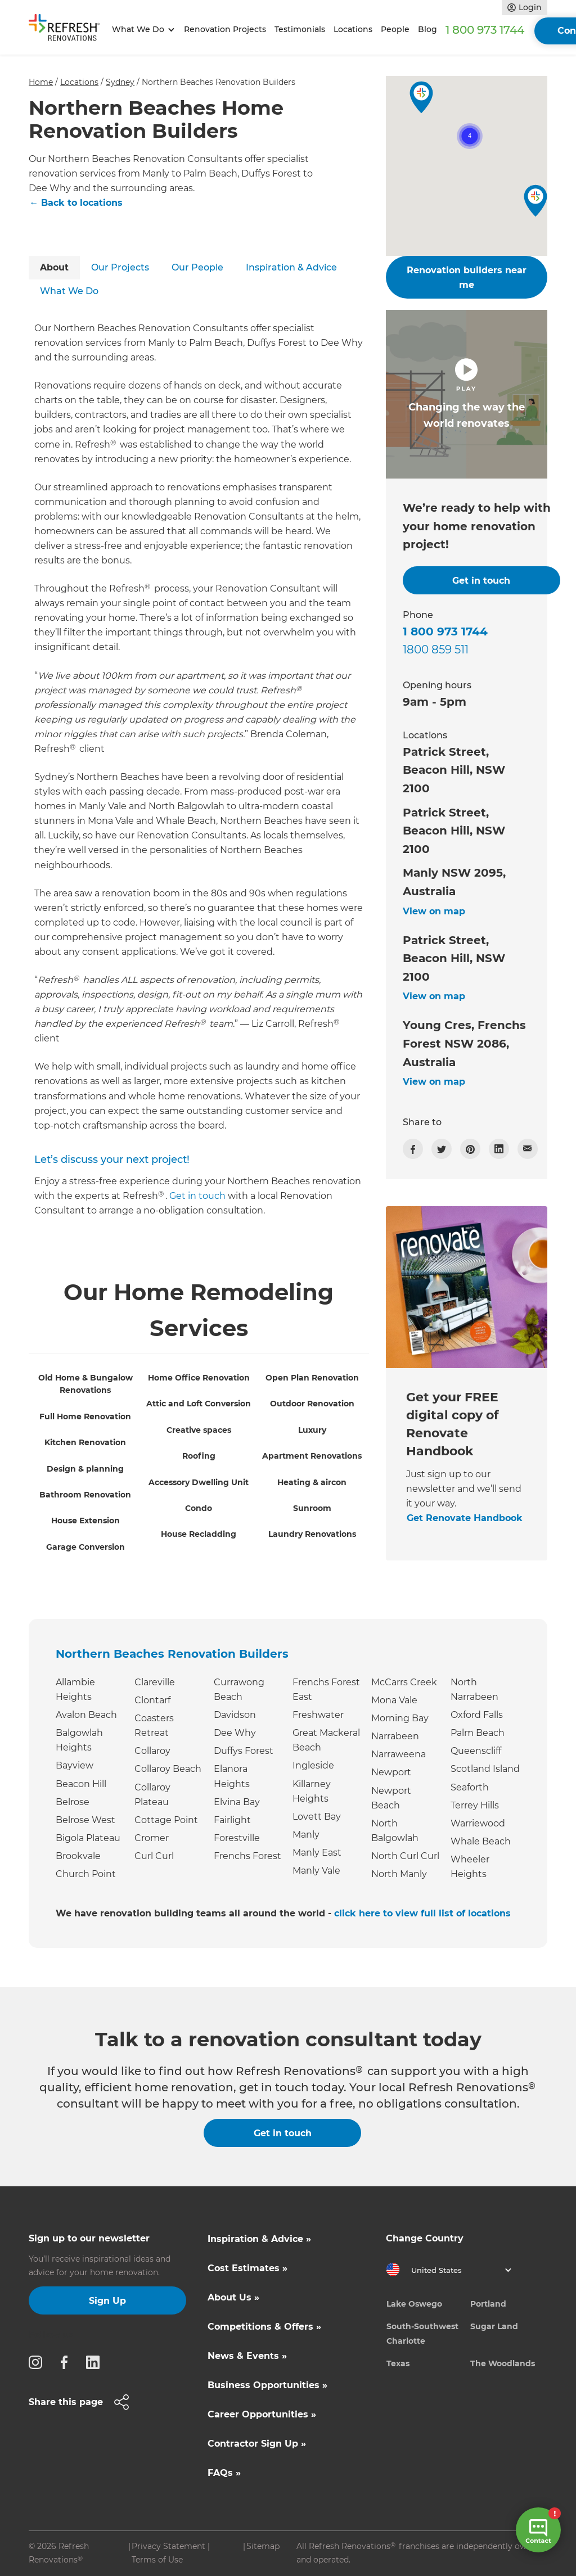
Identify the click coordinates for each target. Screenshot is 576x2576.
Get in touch (197, 1195)
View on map (434, 911)
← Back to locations (76, 202)
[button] (141, 29)
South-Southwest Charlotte (422, 2333)
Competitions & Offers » (264, 2326)
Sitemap (263, 2546)
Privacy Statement (168, 2546)
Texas (398, 2363)
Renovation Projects (225, 29)
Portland (488, 2304)
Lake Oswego (414, 2304)
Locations (353, 29)
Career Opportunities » (262, 2414)
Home (41, 82)
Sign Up (107, 2300)
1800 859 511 (436, 649)
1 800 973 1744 (485, 30)
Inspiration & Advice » (259, 2239)
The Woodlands (502, 2363)
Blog (427, 29)
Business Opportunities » (267, 2385)
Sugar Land (494, 2326)
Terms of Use (157, 2560)
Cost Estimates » (247, 2268)
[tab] (54, 267)
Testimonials (299, 29)
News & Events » (247, 2356)
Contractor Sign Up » (257, 2443)
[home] (68, 30)
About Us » (233, 2297)
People (395, 29)
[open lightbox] (466, 394)
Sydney (120, 82)
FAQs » (224, 2472)
